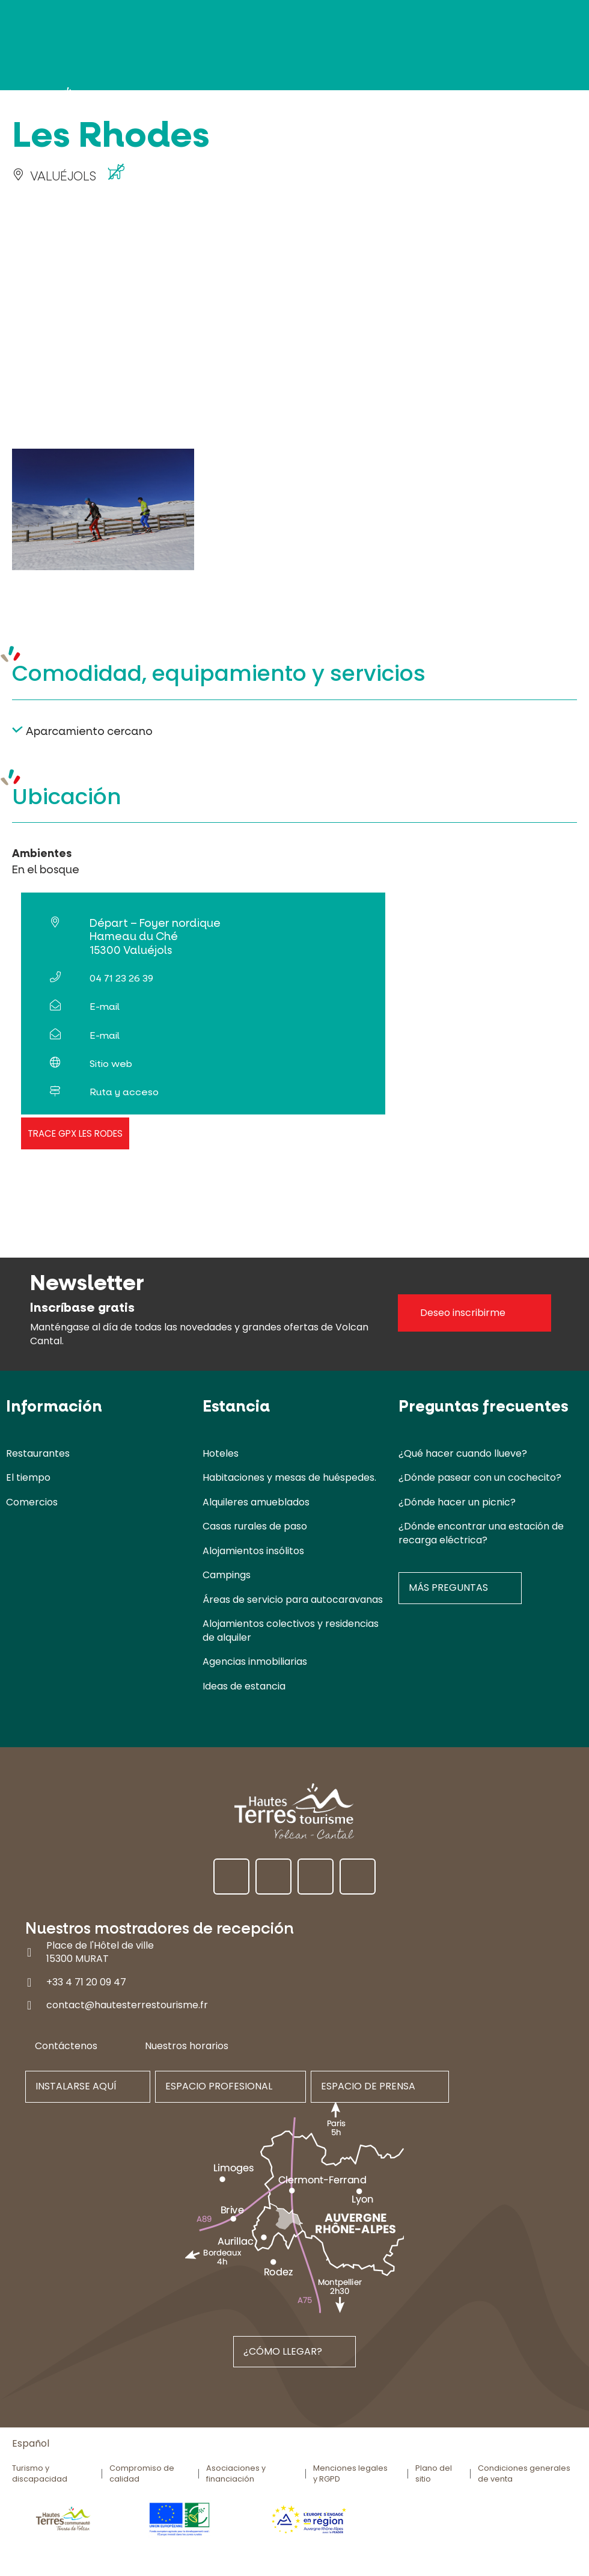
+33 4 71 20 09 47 (86, 1981)
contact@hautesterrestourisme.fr (127, 2005)
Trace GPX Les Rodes (75, 1133)
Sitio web (111, 1063)
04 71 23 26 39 (121, 978)
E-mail (105, 1006)
